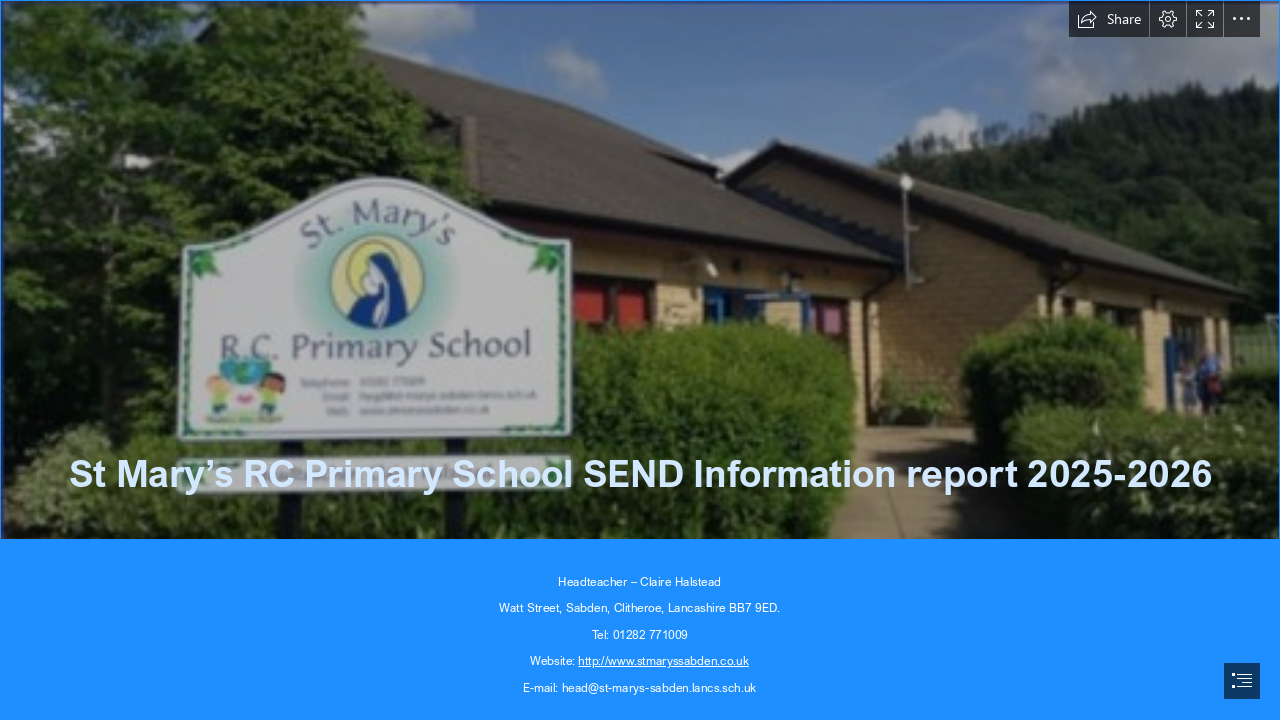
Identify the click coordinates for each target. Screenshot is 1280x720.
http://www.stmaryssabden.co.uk (664, 660)
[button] (1109, 19)
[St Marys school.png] (640, 270)
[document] (640, 360)
